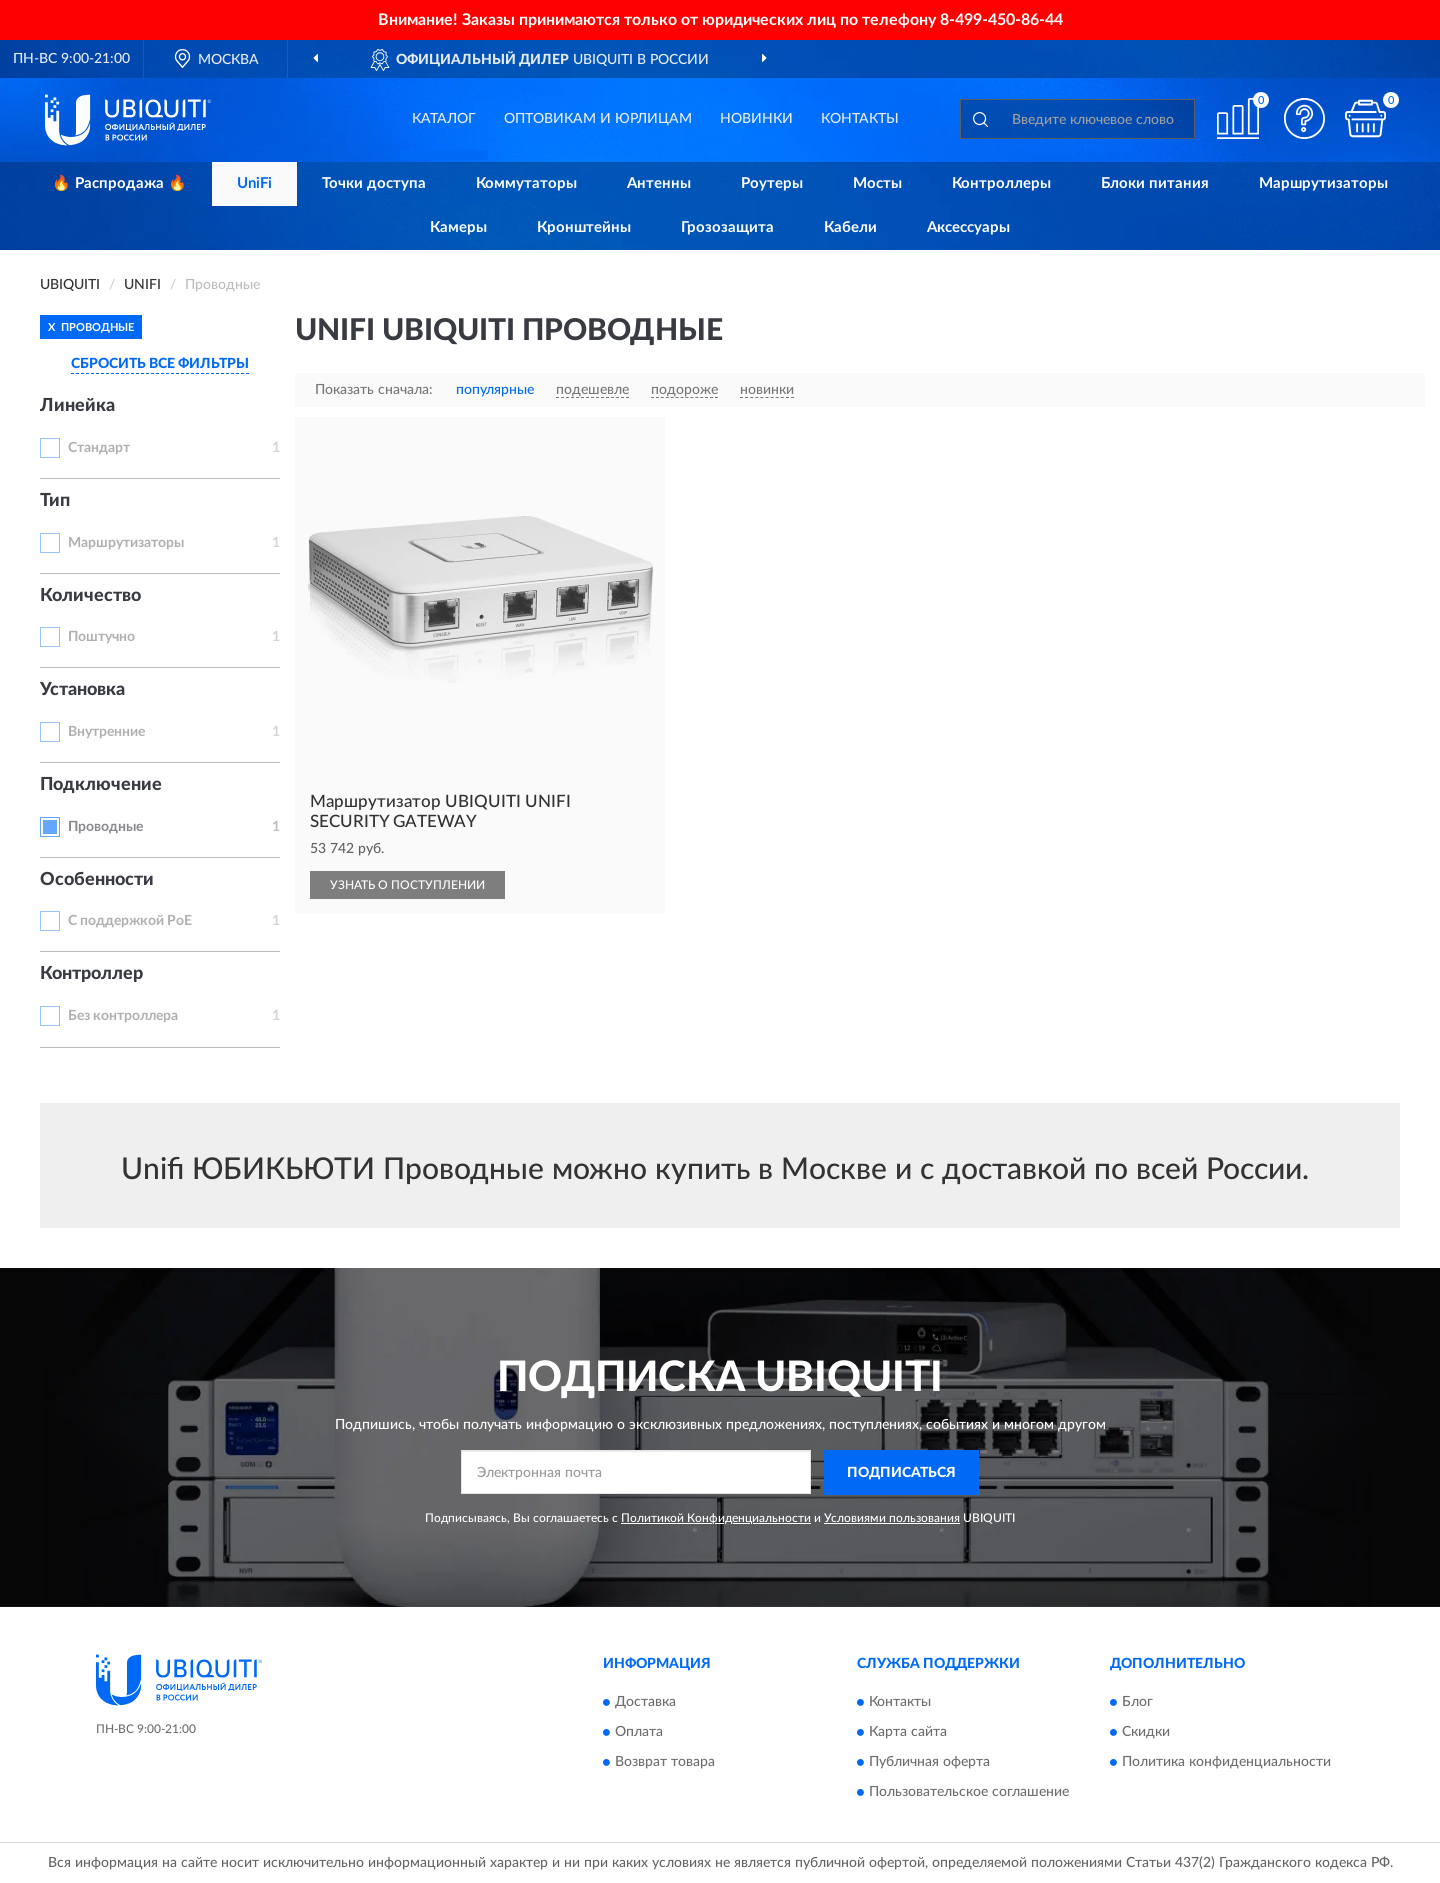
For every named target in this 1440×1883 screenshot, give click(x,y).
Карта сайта (908, 1733)
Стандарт (99, 448)
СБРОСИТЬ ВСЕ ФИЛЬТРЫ (160, 364)
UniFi (254, 183)
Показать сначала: (374, 390)
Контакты (860, 119)
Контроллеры (1001, 183)
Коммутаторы (526, 183)
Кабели (850, 227)
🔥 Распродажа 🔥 (119, 183)
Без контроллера (123, 1016)
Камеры (458, 227)
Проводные (105, 827)
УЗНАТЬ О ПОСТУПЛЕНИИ (407, 885)
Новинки (756, 119)
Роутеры (772, 183)
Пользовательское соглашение (969, 1793)
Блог (1137, 1703)
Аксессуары (968, 227)
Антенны (659, 183)
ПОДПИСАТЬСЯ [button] (901, 1473)
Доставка (645, 1703)
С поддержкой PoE (130, 921)
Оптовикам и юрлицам (598, 119)
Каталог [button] (444, 119)
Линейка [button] (77, 406)
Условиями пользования (892, 1518)
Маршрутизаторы (1323, 183)
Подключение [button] (101, 785)
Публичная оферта (929, 1763)
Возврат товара (665, 1763)
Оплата (639, 1733)
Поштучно (101, 637)
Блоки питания (1155, 183)
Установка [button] (82, 690)
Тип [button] (55, 501)
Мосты (877, 183)
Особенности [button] (97, 880)
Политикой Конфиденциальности (716, 1518)
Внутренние (106, 732)
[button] (1305, 118)
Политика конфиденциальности (1226, 1763)
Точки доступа (374, 183)
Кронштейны (584, 227)
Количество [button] (90, 596)
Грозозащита (727, 227)
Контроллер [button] (91, 974)
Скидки (1146, 1733)
